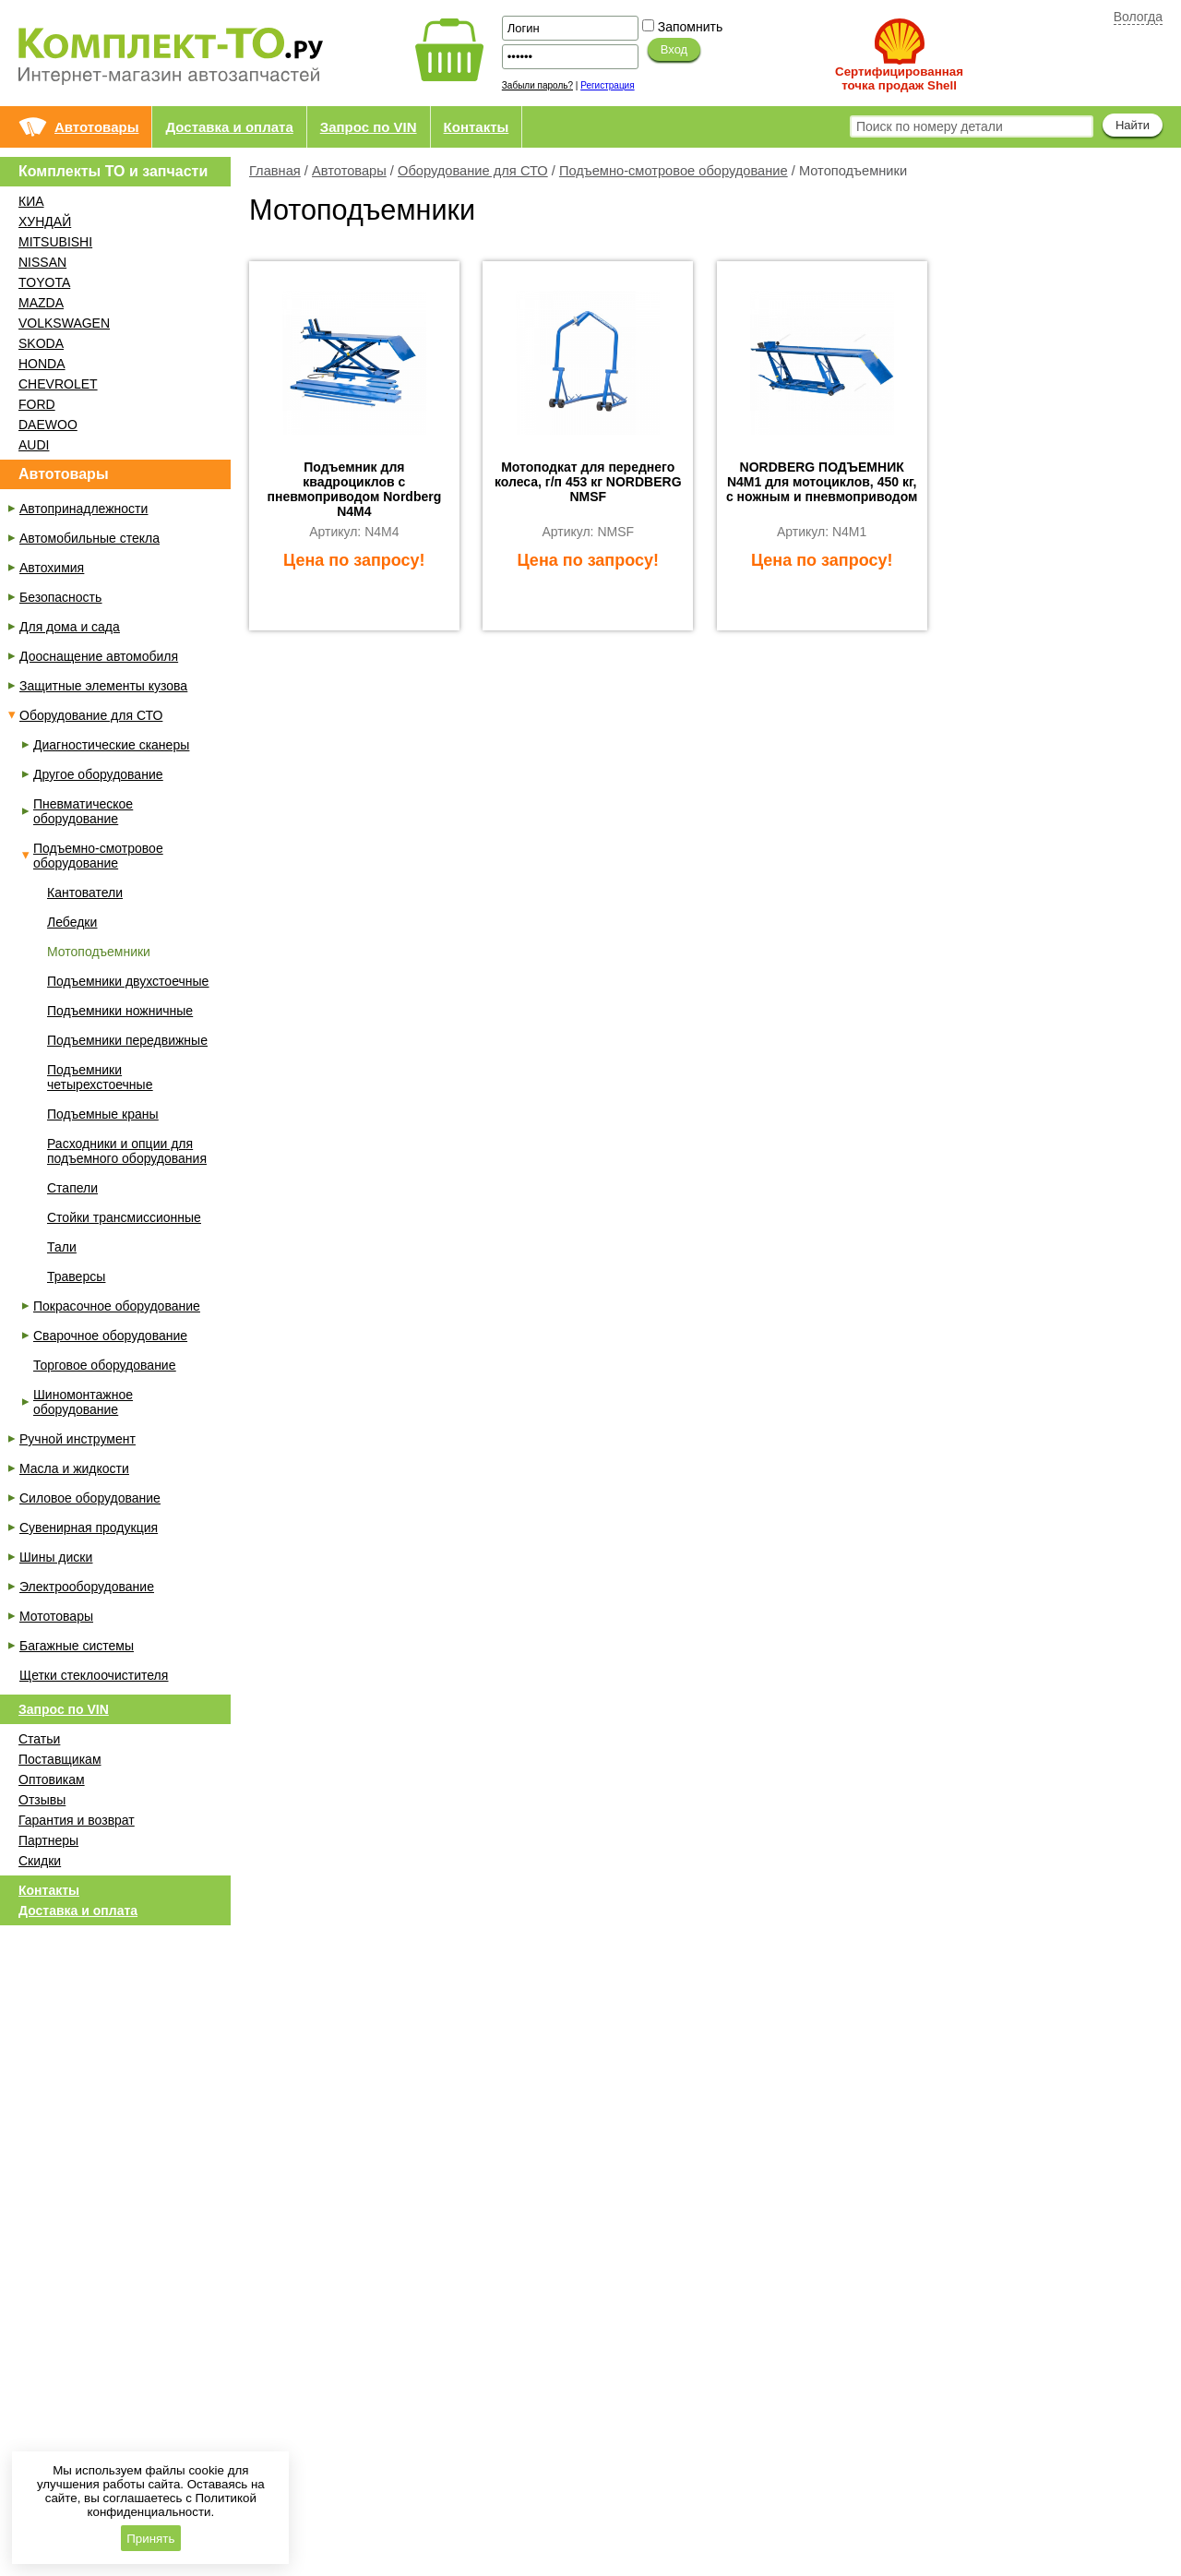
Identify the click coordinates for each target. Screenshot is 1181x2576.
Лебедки (72, 922)
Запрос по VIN (368, 127)
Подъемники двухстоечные (128, 981)
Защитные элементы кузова (103, 685)
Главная (275, 170)
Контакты (476, 127)
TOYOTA (44, 282)
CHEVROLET (58, 384)
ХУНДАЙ (44, 221)
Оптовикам (51, 1779)
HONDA (42, 363)
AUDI (33, 444)
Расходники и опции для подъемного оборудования (127, 1151)
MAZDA (41, 302)
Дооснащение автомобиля (98, 656)
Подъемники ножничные (120, 1010)
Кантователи (85, 892)
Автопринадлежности (83, 508)
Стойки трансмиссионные (124, 1217)
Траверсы (76, 1276)
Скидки (39, 1860)
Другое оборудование (98, 774)
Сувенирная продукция (88, 1527)
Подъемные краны (103, 1114)
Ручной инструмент (77, 1439)
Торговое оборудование (104, 1365)
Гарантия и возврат (76, 1820)
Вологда (1138, 16)
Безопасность (60, 597)
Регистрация (607, 85)
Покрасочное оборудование (116, 1306)
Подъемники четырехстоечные (99, 1077)
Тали (62, 1247)
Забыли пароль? (537, 85)
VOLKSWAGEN (64, 323)
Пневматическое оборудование (83, 811)
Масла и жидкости (74, 1468)
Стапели (72, 1187)
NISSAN (42, 262)
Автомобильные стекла (89, 538)
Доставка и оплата (228, 127)
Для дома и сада (69, 626)
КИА (31, 201)
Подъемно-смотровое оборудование (673, 170)
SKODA (41, 343)
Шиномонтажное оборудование (83, 1402)
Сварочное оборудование (110, 1335)
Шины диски (55, 1557)
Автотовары (96, 127)
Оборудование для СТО (473, 170)
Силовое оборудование (90, 1498)
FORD (36, 404)
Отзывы (42, 1799)
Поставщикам (59, 1759)
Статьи (39, 1738)
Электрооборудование (86, 1586)
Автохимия (51, 567)
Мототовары (56, 1616)
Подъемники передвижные (127, 1040)
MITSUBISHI (55, 241)
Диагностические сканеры (111, 744)
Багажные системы (76, 1645)
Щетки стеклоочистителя (93, 1675)
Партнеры (48, 1840)
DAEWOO (48, 424)
